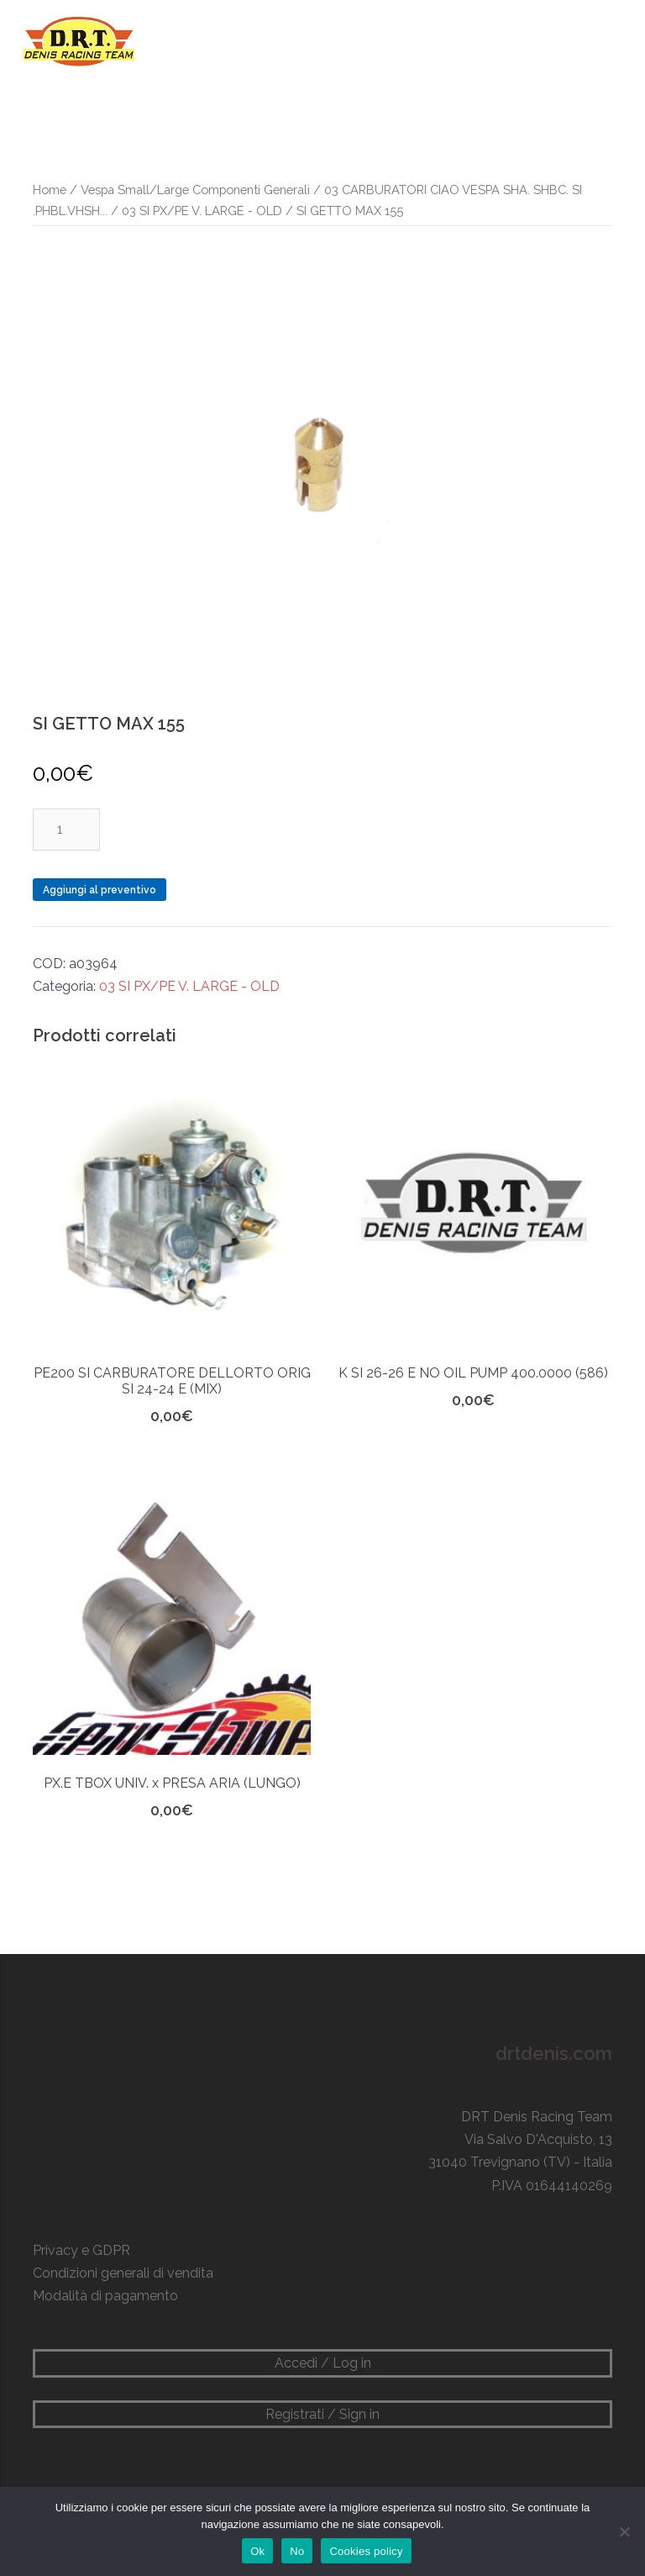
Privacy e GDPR (81, 2250)
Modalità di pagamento (105, 2296)
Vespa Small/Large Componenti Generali (195, 189)
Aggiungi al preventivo (99, 890)
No (297, 2551)
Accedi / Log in (323, 2363)
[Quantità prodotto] (66, 830)
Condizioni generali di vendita (123, 2273)
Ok (257, 2551)
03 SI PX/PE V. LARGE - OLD (202, 210)
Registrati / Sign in (322, 2414)
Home (49, 189)
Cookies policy (365, 2551)
